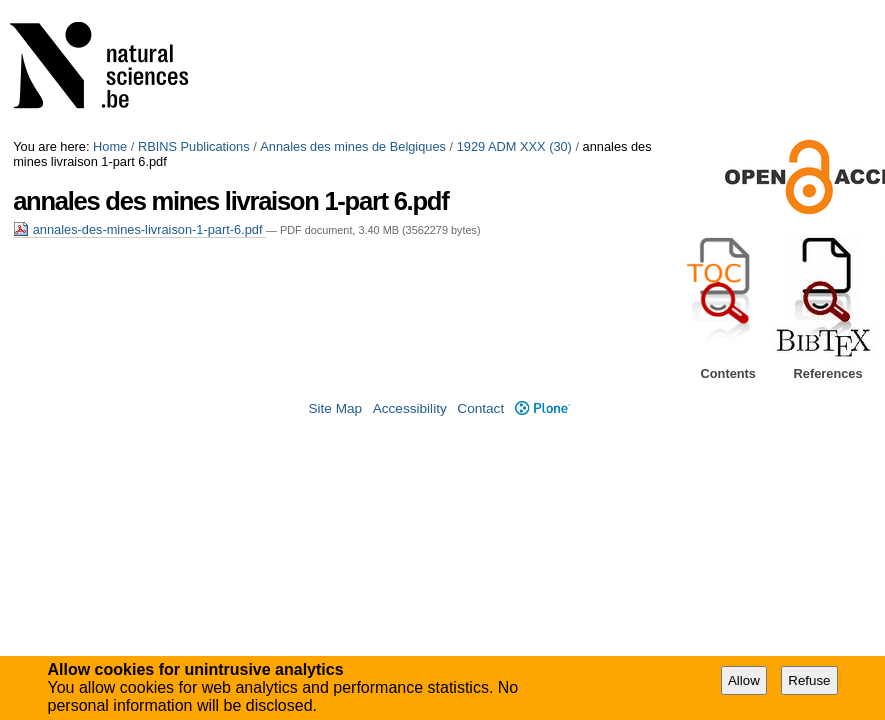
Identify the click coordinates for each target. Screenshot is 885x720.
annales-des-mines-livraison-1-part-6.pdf (139, 229)
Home (110, 146)
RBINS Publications (194, 146)
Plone (542, 408)
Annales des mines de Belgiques (353, 146)
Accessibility (410, 408)
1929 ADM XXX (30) (514, 146)
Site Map (335, 408)
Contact (480, 408)
